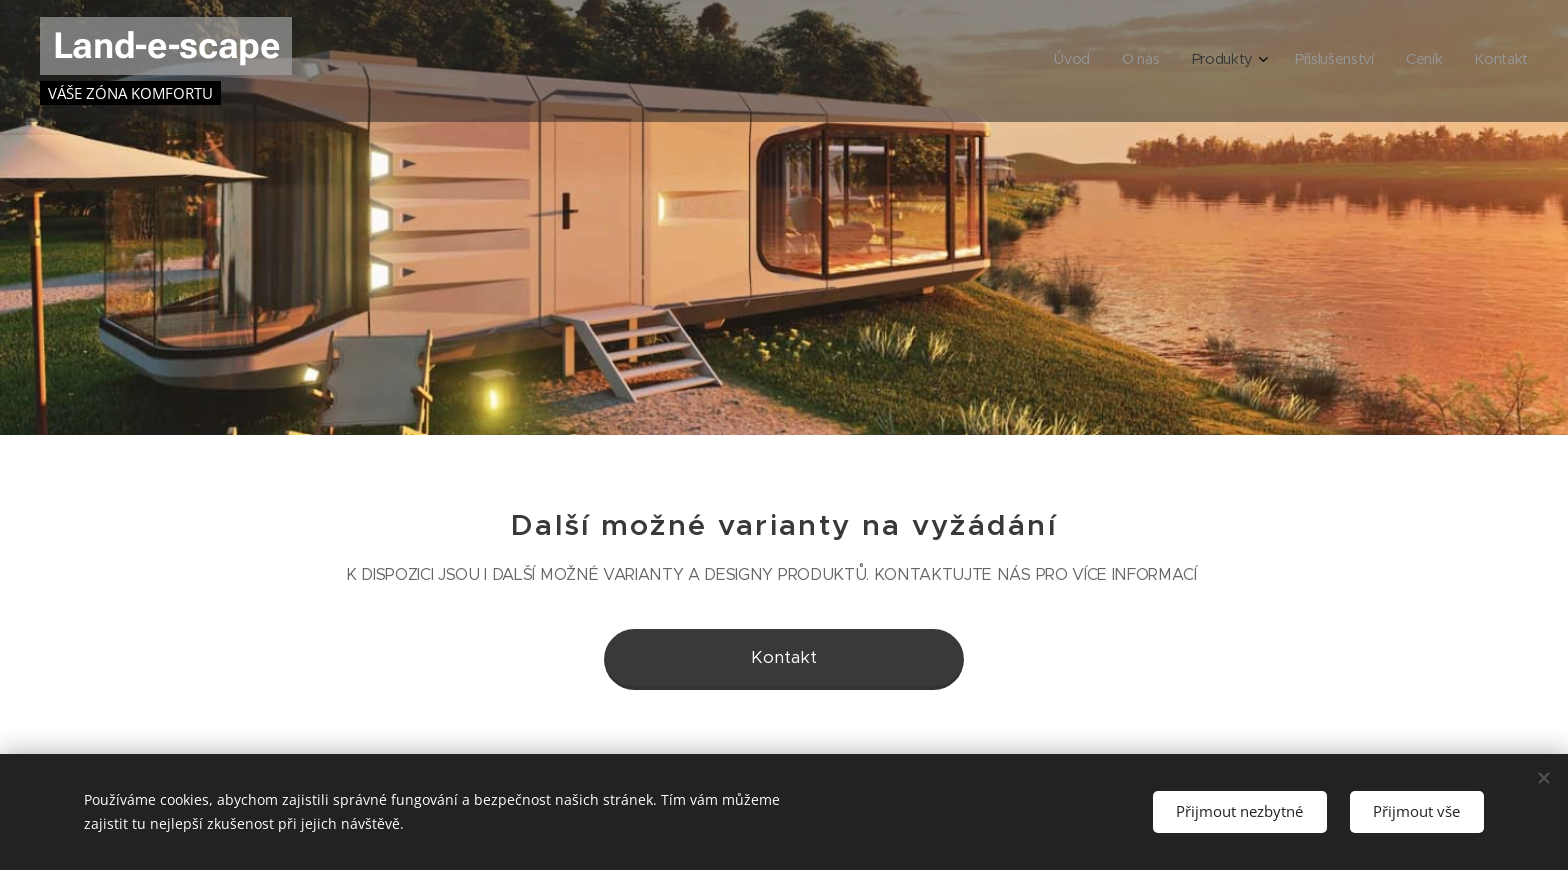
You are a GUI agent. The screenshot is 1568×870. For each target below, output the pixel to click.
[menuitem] (1363, 61)
